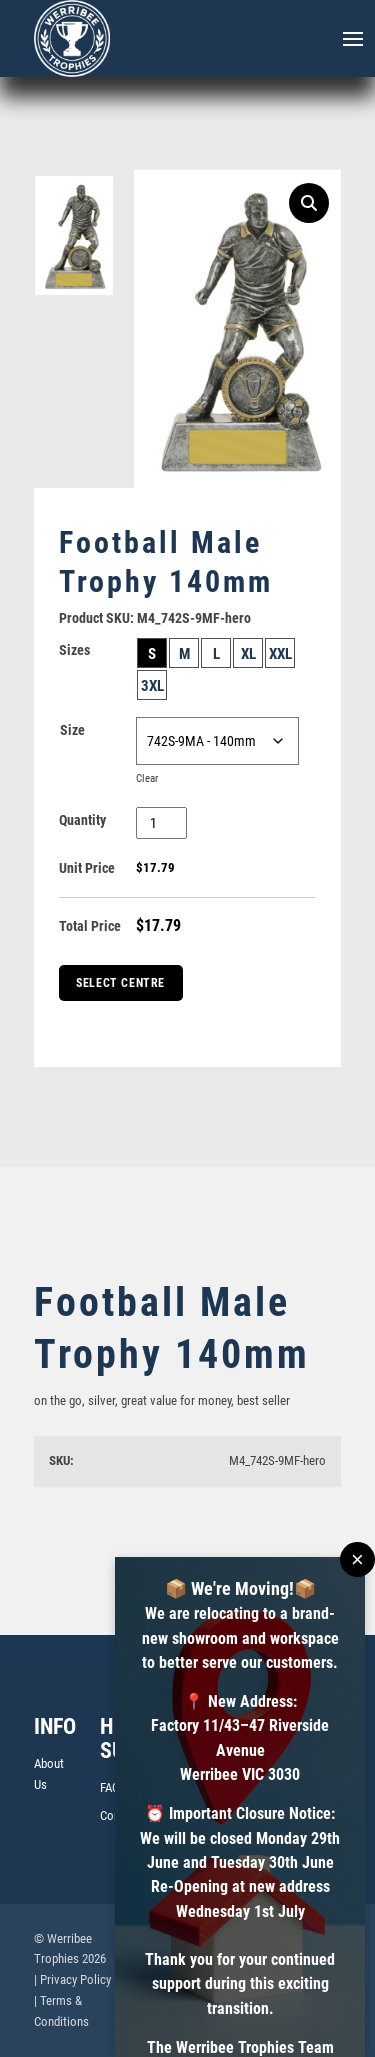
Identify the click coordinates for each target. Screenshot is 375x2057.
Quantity (82, 820)
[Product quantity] (161, 823)
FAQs (113, 1787)
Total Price (90, 926)
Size (72, 730)
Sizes (74, 650)
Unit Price (87, 868)
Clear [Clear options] (147, 778)
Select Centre (120, 983)
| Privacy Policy (72, 1979)
